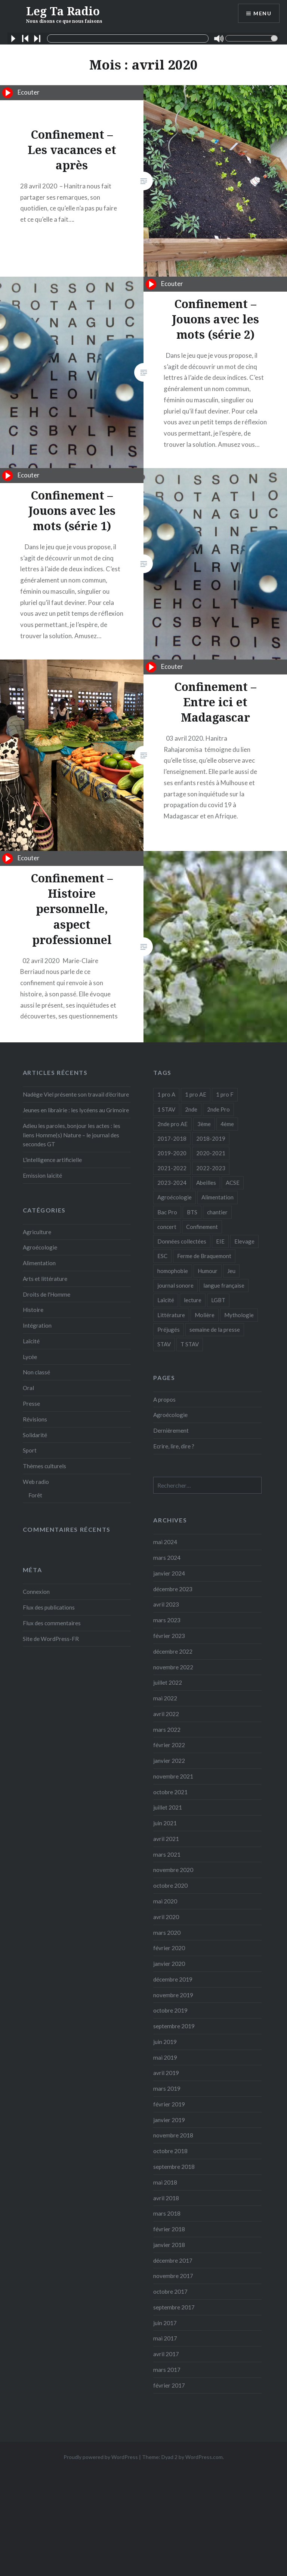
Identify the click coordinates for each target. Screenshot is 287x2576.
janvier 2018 (169, 2244)
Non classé (36, 1372)
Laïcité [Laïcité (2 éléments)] (165, 1300)
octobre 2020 (170, 1885)
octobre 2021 (170, 1792)
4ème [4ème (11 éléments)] (227, 1124)
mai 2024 (165, 1541)
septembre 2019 (174, 2026)
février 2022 (169, 1745)
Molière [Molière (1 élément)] (205, 1315)
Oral (28, 1387)
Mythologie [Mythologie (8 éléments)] (239, 1315)
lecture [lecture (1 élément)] (192, 1300)
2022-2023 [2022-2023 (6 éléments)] (210, 1168)
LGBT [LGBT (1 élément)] (218, 1300)
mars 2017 (166, 2369)
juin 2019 (165, 2041)
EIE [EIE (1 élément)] (220, 1241)
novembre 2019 (173, 1995)
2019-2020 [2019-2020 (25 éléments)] (171, 1153)
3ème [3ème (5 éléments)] (204, 1124)
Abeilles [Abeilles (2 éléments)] (206, 1182)
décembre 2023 (172, 1589)
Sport (30, 1450)
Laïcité (31, 1341)
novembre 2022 (173, 1667)
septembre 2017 (174, 2307)
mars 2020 (166, 1932)
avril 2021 (166, 1838)
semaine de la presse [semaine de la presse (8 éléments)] (214, 1329)
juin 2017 (165, 2323)
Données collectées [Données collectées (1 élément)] (181, 1241)
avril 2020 (166, 1916)
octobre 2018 (170, 2151)
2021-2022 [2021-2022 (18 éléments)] (171, 1168)
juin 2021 (165, 1823)
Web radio (36, 1481)
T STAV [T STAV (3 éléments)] (189, 1344)
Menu (262, 13)
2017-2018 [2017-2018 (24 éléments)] (171, 1138)
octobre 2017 (170, 2291)
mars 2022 (166, 1729)
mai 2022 (165, 1698)
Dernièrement (171, 1430)
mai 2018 (165, 2182)
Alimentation (39, 1263)
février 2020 (169, 1948)
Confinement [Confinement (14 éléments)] (202, 1226)
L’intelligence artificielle (52, 1159)
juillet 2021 (167, 1807)
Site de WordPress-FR (51, 1638)
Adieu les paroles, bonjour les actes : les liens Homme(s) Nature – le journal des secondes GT (71, 1135)
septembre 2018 (174, 2166)
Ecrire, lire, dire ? (173, 1446)
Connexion (36, 1591)
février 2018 (169, 2229)
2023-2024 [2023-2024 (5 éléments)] (171, 1182)
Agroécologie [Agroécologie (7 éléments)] (174, 1197)
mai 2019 (165, 2057)
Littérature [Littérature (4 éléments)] (171, 1315)
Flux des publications (49, 1607)
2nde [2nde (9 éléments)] (191, 1109)
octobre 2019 (170, 2010)
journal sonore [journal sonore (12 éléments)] (175, 1285)
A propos (164, 1399)
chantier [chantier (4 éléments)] (217, 1212)
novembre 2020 (173, 1869)
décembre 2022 (172, 1651)
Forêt (35, 1495)
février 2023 (169, 1635)
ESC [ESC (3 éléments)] (162, 1255)
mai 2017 (165, 2338)
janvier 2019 (169, 2120)
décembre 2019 (172, 1979)
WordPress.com (204, 2457)
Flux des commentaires (52, 1623)
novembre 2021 (173, 1776)
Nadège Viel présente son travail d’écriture (76, 1094)
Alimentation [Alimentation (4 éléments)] (217, 1197)
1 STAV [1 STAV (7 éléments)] (166, 1109)
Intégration (37, 1325)
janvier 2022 (169, 1760)
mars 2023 (166, 1620)
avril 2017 (166, 2354)
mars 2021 (166, 1854)
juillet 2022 (167, 1682)
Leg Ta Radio (64, 13)
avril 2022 (166, 1713)
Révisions (35, 1419)
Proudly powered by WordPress (101, 2457)
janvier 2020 (169, 1963)
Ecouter (21, 92)
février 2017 (169, 2385)
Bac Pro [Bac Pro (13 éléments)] (167, 1212)
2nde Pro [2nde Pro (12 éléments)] (218, 1109)
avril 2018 (166, 2198)
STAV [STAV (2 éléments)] (164, 1344)
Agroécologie (40, 1247)
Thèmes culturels (44, 1466)
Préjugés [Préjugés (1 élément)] (168, 1329)
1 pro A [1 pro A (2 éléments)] (166, 1094)
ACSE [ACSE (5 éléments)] (233, 1182)
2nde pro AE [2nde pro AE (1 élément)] (172, 1124)
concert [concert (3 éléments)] (166, 1226)
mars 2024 (166, 1557)
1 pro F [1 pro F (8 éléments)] (225, 1094)
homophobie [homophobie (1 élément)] (172, 1270)
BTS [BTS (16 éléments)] (192, 1212)
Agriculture (37, 1232)
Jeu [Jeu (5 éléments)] (231, 1270)
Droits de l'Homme (46, 1294)
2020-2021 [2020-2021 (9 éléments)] (210, 1153)
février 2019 (169, 2104)
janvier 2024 (169, 1573)
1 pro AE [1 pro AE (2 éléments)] (195, 1094)
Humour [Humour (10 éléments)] (207, 1270)
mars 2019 (166, 2088)
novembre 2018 (173, 2135)
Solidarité (35, 1435)
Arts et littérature (45, 1278)
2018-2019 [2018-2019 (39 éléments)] (210, 1138)
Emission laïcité (42, 1175)
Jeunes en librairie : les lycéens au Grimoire (76, 1110)
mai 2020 (165, 1901)
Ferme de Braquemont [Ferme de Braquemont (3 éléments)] (204, 1255)
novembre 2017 (173, 2275)
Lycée (30, 1356)
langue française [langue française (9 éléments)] (223, 1285)
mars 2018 (166, 2213)
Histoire (33, 1309)
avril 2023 (166, 1604)
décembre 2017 (172, 2260)
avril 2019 (166, 2072)
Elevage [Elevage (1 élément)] (244, 1241)
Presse (31, 1403)
